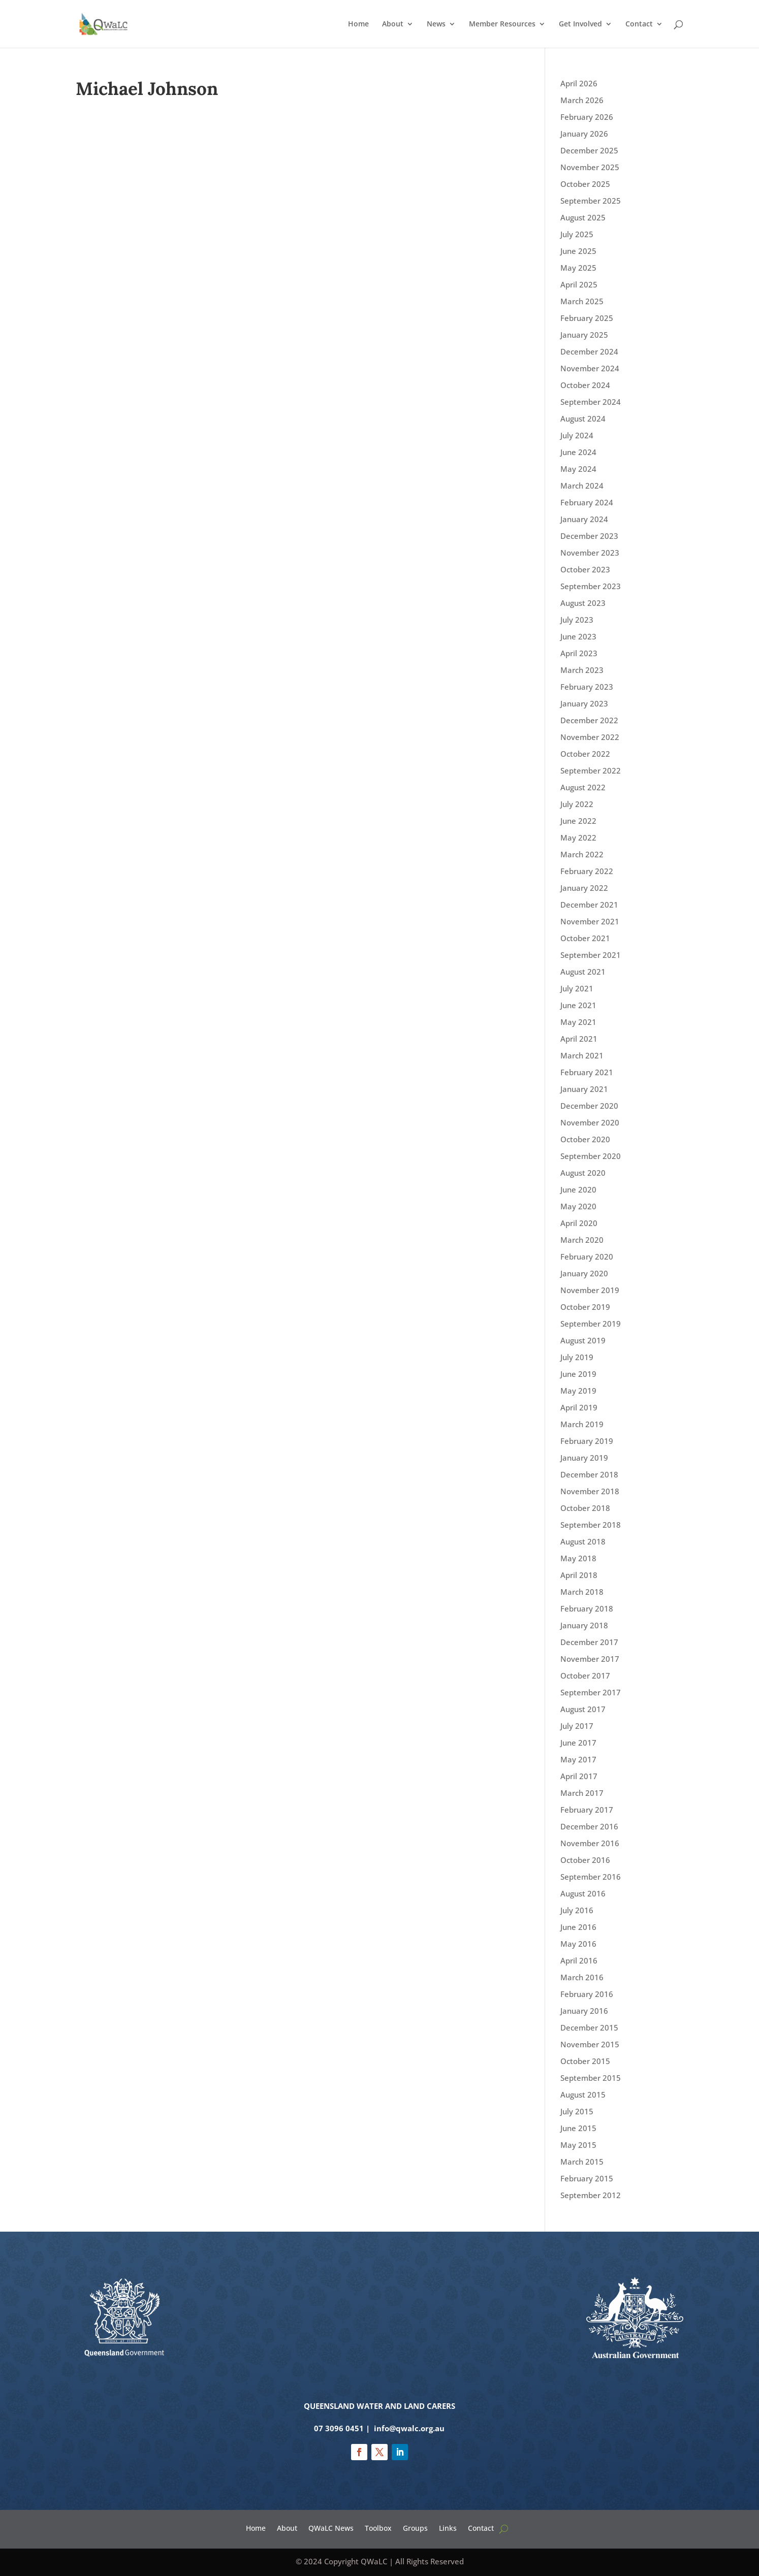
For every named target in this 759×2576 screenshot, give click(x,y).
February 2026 (586, 117)
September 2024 (590, 402)
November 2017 (589, 1659)
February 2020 (586, 1256)
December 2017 (589, 1642)
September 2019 (590, 1323)
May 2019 (578, 1391)
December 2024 (589, 351)
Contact (639, 24)
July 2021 (576, 988)
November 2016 (589, 1843)
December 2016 (589, 1826)
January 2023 (584, 703)
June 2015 (578, 2128)
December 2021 (589, 904)
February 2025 (586, 318)
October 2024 (585, 385)
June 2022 (578, 821)
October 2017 (585, 1675)
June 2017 (578, 1742)
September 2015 (590, 2078)
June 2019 (578, 1374)
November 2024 (589, 368)
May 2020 (578, 1206)
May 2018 (578, 1558)
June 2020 (578, 1189)
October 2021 (585, 938)
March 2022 (582, 854)
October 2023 (585, 569)
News (436, 24)
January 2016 (584, 2011)
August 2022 (583, 787)
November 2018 (589, 1491)
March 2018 (582, 1592)
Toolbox (378, 2527)
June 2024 (578, 452)
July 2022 (576, 804)
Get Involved (580, 24)
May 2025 (578, 268)
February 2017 (586, 1810)
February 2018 (586, 1608)
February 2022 (586, 871)
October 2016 (585, 1860)
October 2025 (585, 184)
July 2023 (576, 620)
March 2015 (582, 2161)
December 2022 (589, 720)
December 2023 (589, 536)
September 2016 (590, 1877)
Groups (415, 2527)
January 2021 (584, 1089)
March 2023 (582, 670)
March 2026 (582, 100)
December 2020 (589, 1106)
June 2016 (578, 1927)
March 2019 (582, 1424)
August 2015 (583, 2094)
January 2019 (584, 1458)
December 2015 (589, 2027)
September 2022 (590, 770)
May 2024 (578, 469)
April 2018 (578, 1575)
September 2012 (590, 2195)
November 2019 (589, 1290)
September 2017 (590, 1692)
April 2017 (578, 1776)
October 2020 (585, 1139)
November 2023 (589, 553)
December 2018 (589, 1474)
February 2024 (586, 502)
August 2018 (583, 1541)
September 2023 (590, 586)
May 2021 (578, 1022)
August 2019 (583, 1340)
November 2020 (589, 1122)
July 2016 (576, 1910)
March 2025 (582, 301)
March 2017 (582, 1793)
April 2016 (578, 1960)
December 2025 (589, 150)
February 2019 (586, 1441)
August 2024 (583, 418)
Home (358, 24)
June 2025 (578, 251)
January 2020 (584, 1273)
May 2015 (578, 2145)
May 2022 (578, 837)
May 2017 (578, 1759)
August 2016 (583, 1893)
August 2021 (583, 972)
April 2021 (578, 1039)
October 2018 (585, 1508)
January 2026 (584, 133)
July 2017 (576, 1726)
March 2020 (582, 1240)
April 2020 (578, 1223)
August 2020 (583, 1173)
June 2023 (578, 636)
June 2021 (578, 1005)
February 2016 (586, 1994)
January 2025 (584, 335)
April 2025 (578, 284)
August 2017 (583, 1709)
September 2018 (590, 1525)
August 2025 (583, 217)
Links (448, 2527)
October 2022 (585, 754)
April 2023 (578, 653)
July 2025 (576, 234)
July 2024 (576, 435)
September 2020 (590, 1156)
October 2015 (585, 2061)
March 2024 (582, 485)
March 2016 (582, 1977)
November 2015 (589, 2044)
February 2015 (586, 2178)
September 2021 (590, 955)
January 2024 (584, 519)
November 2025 (589, 167)
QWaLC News (331, 2527)
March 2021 (582, 1055)
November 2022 (589, 737)
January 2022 (584, 888)
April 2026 (578, 83)
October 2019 (585, 1307)
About (392, 24)
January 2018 (584, 1625)
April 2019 (578, 1407)
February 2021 (586, 1072)
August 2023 (583, 603)
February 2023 (586, 687)
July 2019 (576, 1357)
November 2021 (589, 921)
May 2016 (578, 1944)
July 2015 (576, 2111)
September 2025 (590, 201)
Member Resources (502, 24)
